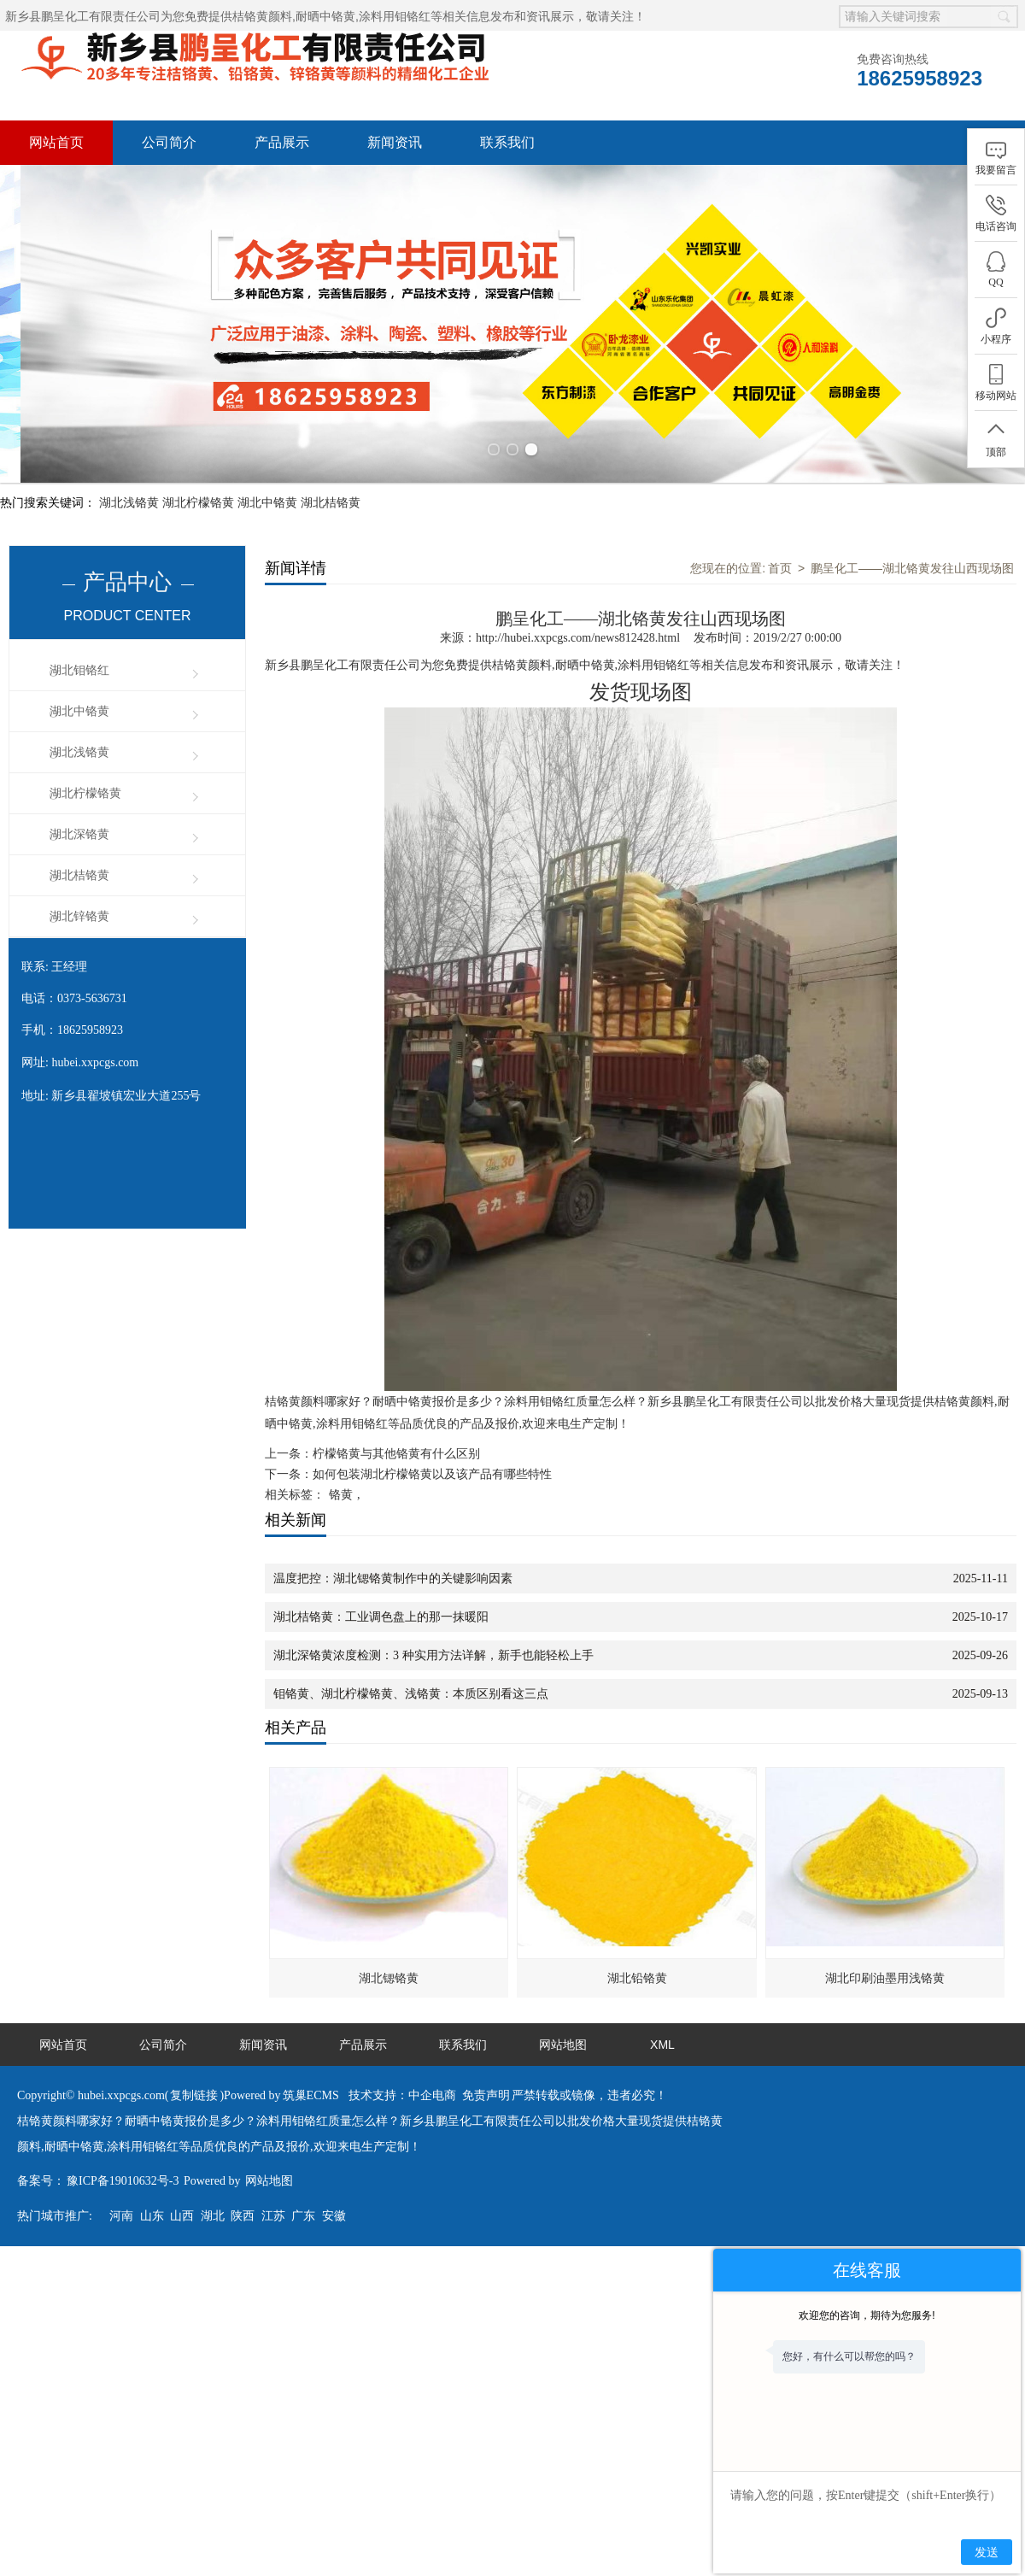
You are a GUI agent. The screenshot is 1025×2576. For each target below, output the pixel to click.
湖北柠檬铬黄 (198, 467)
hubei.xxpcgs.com (94, 1027)
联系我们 (507, 142)
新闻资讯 (394, 142)
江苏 (273, 2180)
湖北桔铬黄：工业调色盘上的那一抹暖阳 (381, 1582)
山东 (152, 2180)
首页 (780, 533)
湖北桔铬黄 (330, 467)
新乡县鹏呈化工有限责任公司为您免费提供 (148, 16)
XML (662, 2009)
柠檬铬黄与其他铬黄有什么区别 (396, 1418)
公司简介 (169, 142)
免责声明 (486, 2060)
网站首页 (56, 142)
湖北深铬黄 (79, 799)
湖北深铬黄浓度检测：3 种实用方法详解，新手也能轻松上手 (433, 1620)
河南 (121, 2180)
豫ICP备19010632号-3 (123, 2145)
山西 (182, 2180)
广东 (303, 2180)
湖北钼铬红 (79, 635)
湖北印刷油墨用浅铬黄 (885, 1943)
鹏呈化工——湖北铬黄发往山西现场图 (912, 533)
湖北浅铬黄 (129, 467)
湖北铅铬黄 (637, 1943)
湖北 (213, 2180)
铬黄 (341, 1459)
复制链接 (194, 2060)
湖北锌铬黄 (79, 881)
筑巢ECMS (311, 2060)
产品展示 (282, 142)
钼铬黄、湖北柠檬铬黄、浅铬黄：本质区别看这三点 (410, 1658)
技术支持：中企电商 (402, 2060)
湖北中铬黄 (267, 467)
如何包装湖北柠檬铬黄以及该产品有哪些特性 (432, 1439)
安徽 (334, 2180)
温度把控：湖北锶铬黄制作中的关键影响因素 (392, 1543)
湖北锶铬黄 (389, 1943)
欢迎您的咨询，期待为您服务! (866, 2315)
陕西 (243, 2180)
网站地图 (563, 2009)
